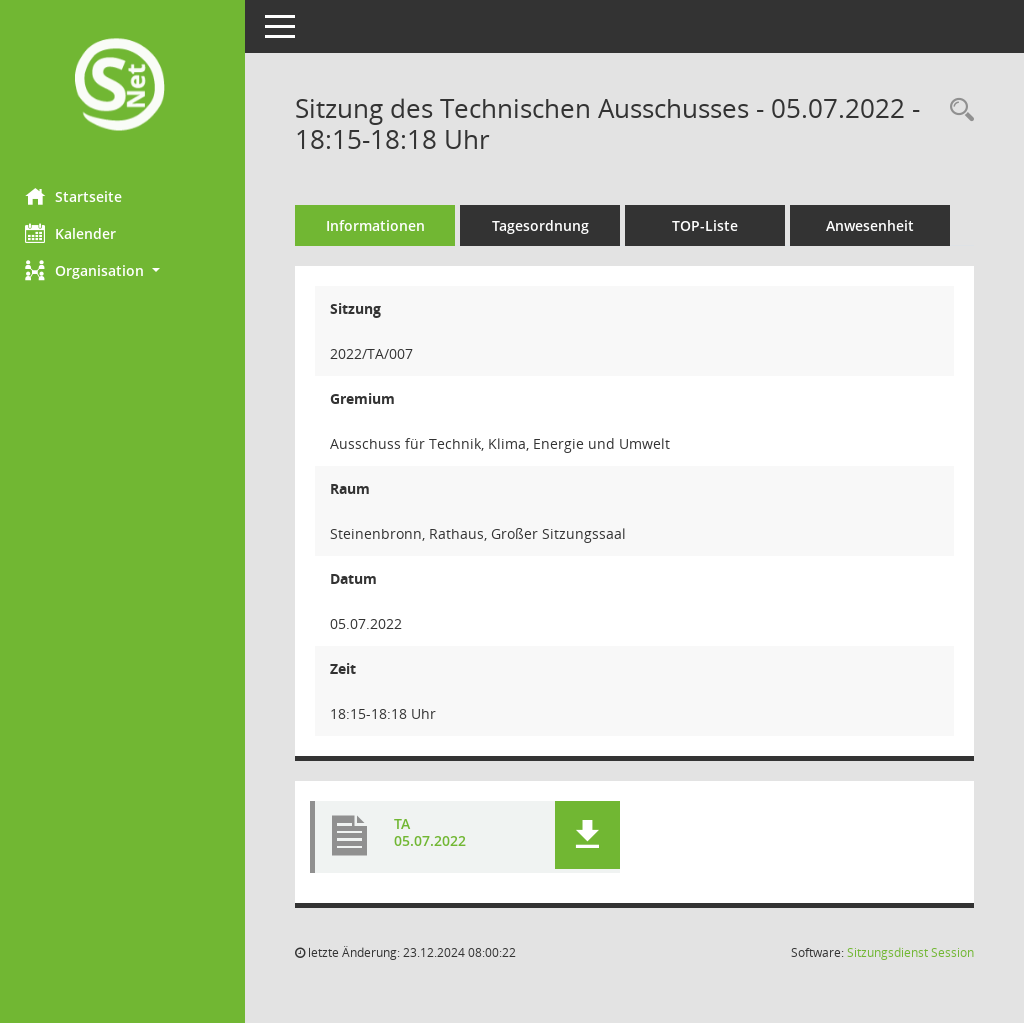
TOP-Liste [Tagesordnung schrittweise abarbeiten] (710, 225)
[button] (125, 270)
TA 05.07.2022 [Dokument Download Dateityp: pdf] (435, 833)
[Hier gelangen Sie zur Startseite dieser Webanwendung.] (125, 86)
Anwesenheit (875, 225)
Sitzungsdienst (910, 952)
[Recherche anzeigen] (957, 110)
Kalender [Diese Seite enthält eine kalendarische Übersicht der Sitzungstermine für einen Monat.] (75, 233)
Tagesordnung (545, 225)
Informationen (380, 225)
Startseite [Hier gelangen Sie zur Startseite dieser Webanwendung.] (78, 196)
